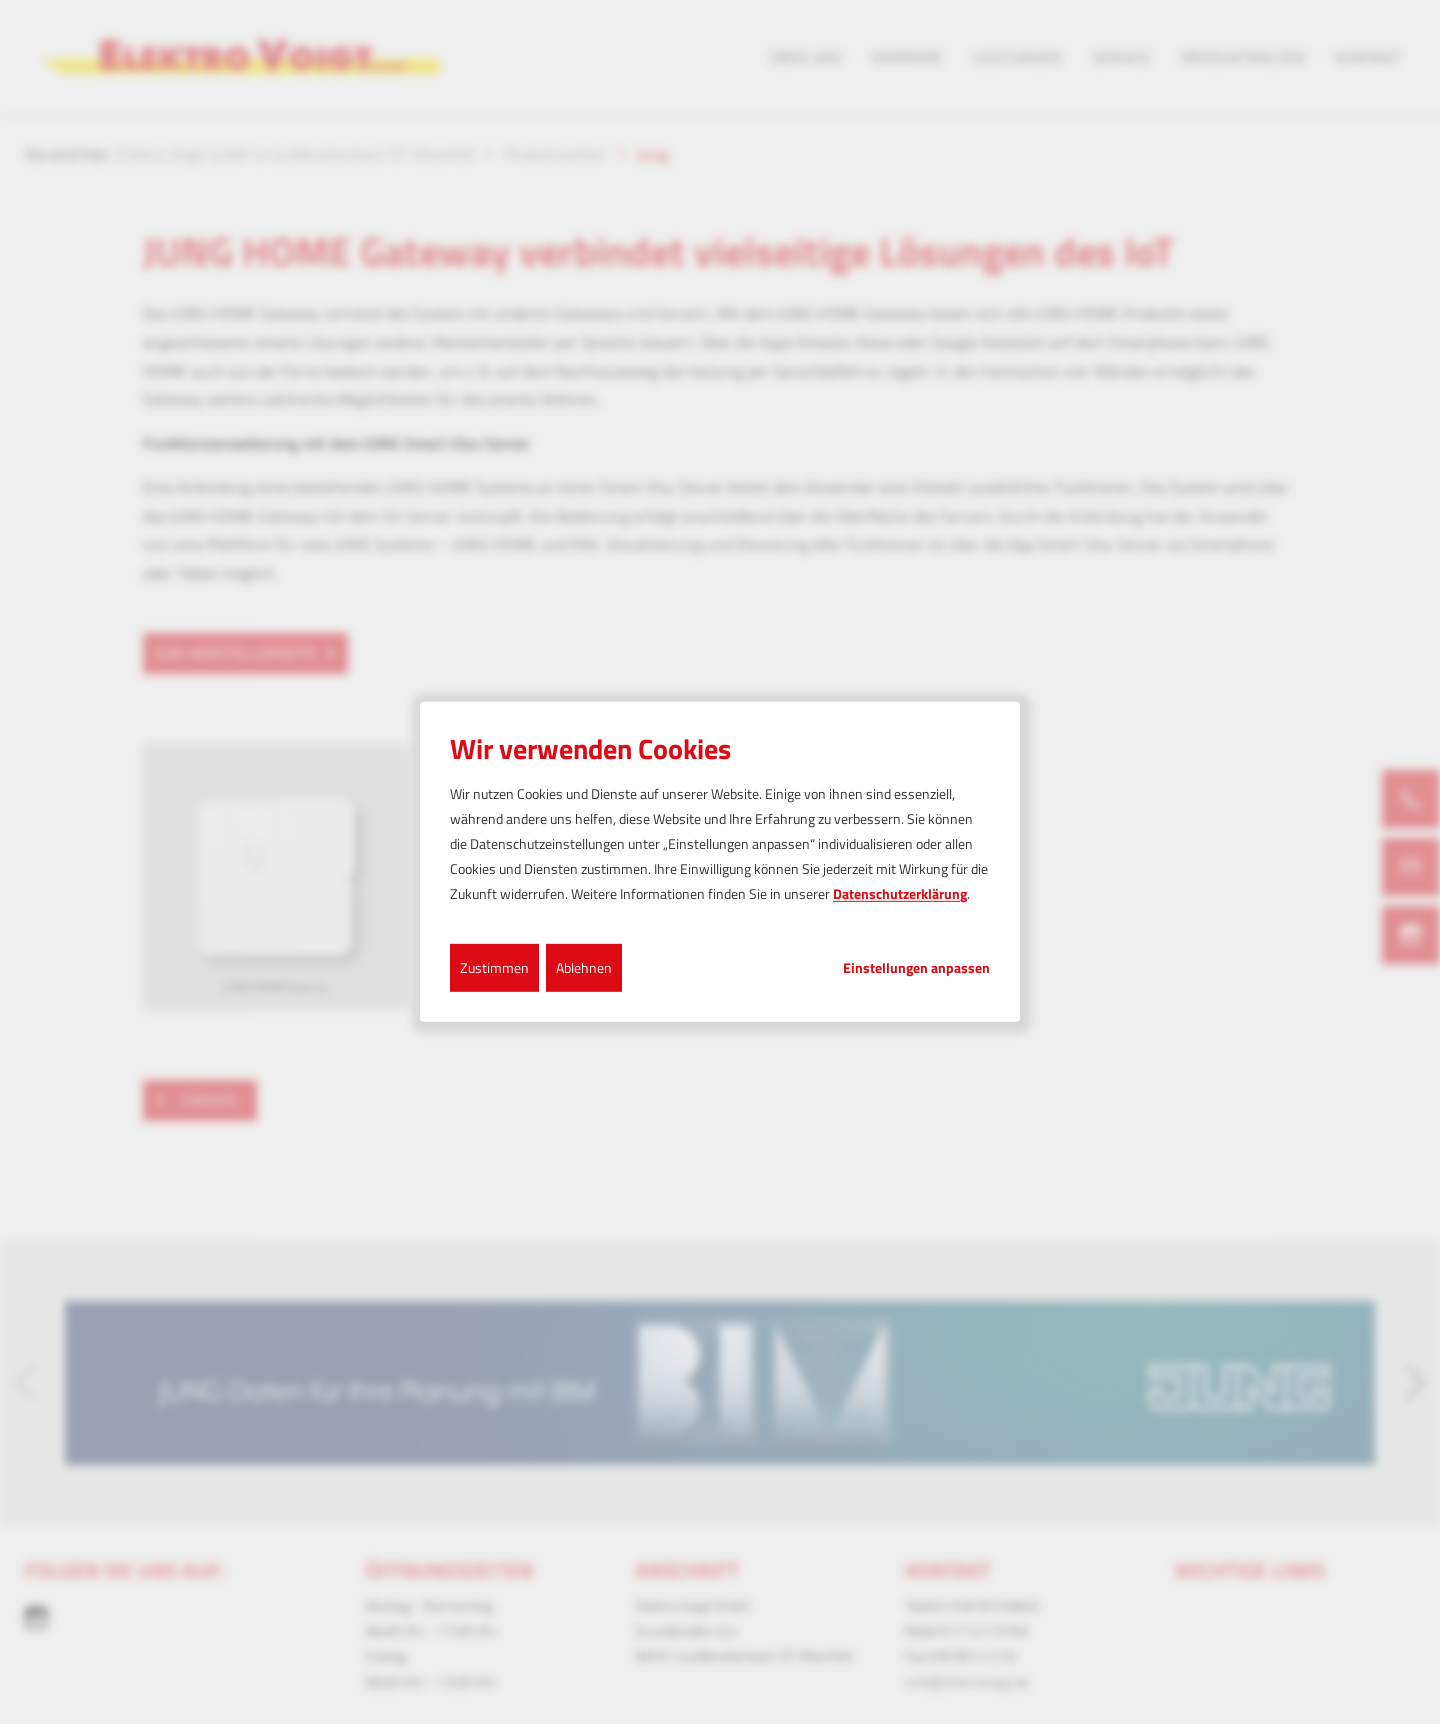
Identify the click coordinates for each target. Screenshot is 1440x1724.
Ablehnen (584, 966)
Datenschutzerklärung (900, 893)
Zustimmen (494, 966)
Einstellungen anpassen (916, 967)
